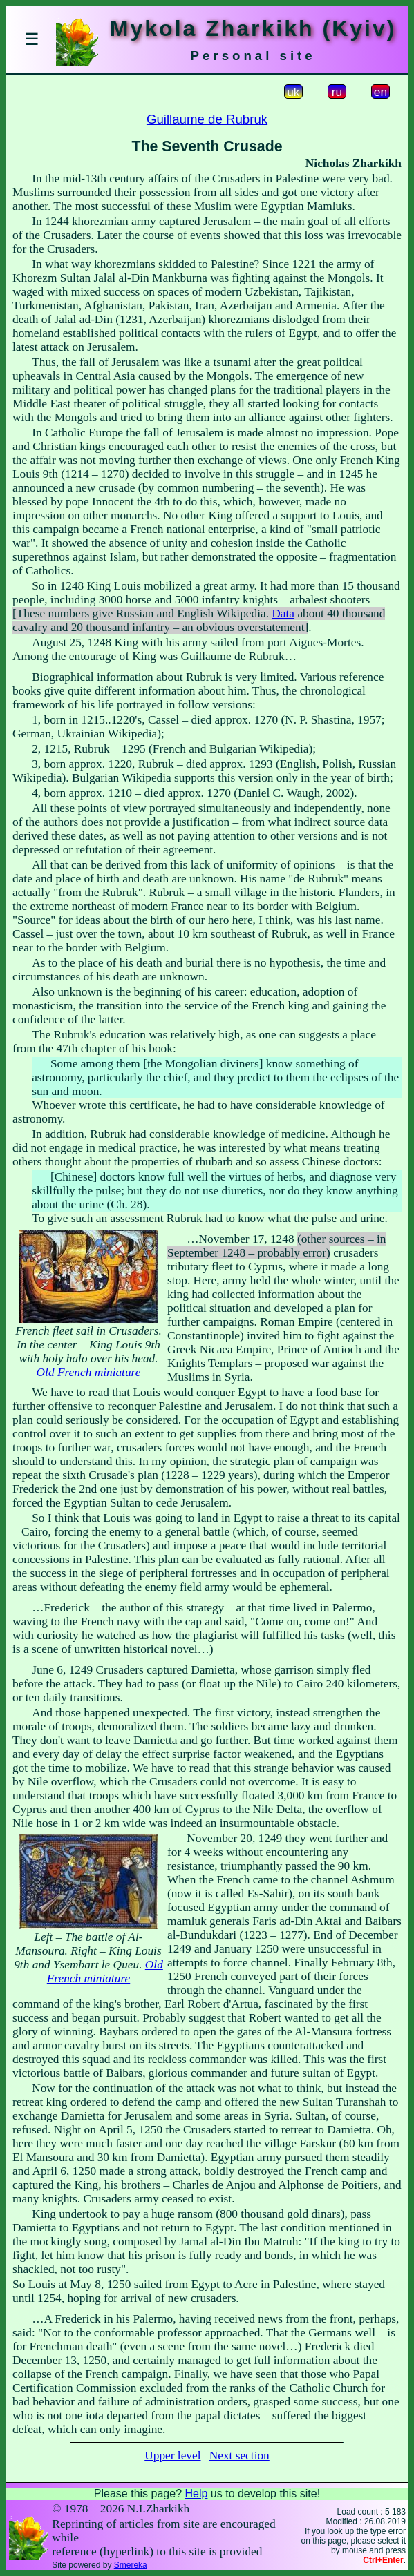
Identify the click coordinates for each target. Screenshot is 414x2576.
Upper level (172, 2455)
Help (196, 2493)
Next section (239, 2455)
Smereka (130, 2565)
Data (283, 613)
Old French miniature (89, 1372)
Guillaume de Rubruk (207, 119)
